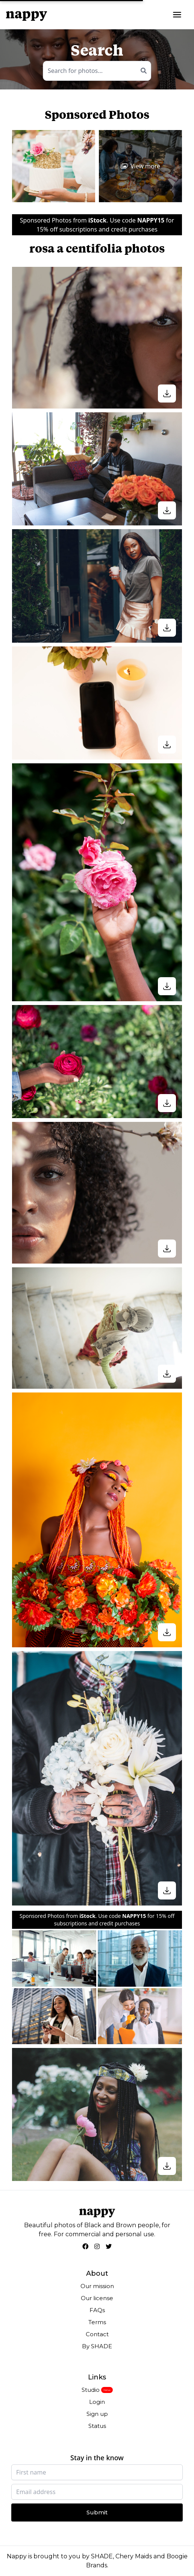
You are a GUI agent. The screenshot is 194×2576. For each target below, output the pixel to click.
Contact (97, 2334)
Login (97, 2401)
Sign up (97, 2413)
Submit (97, 2512)
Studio (91, 2389)
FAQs (97, 2310)
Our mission (97, 2286)
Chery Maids (133, 2556)
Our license (97, 2298)
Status (97, 2425)
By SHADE (97, 2346)
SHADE (102, 2556)
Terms (97, 2322)
